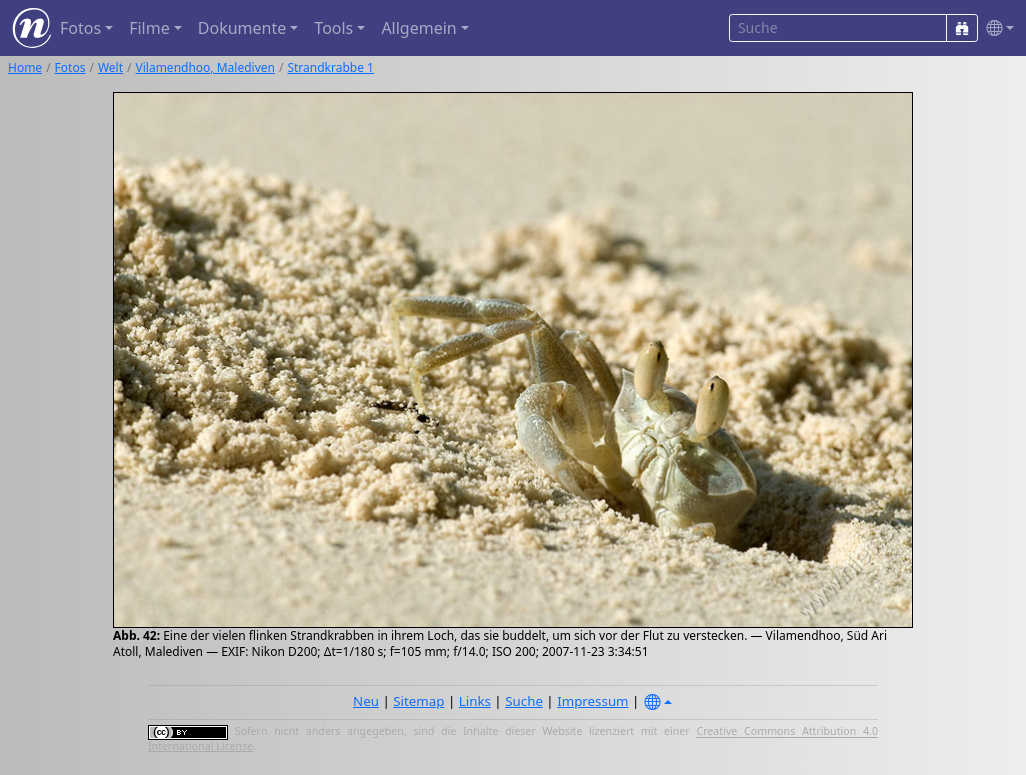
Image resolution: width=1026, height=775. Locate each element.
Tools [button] (333, 28)
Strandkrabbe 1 (330, 67)
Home (25, 67)
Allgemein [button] (418, 28)
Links (475, 701)
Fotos (70, 67)
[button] (996, 28)
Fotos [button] (80, 28)
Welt (110, 67)
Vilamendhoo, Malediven (205, 67)
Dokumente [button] (242, 28)
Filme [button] (149, 28)
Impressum (592, 701)
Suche (524, 701)
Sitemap (418, 701)
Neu (366, 701)
